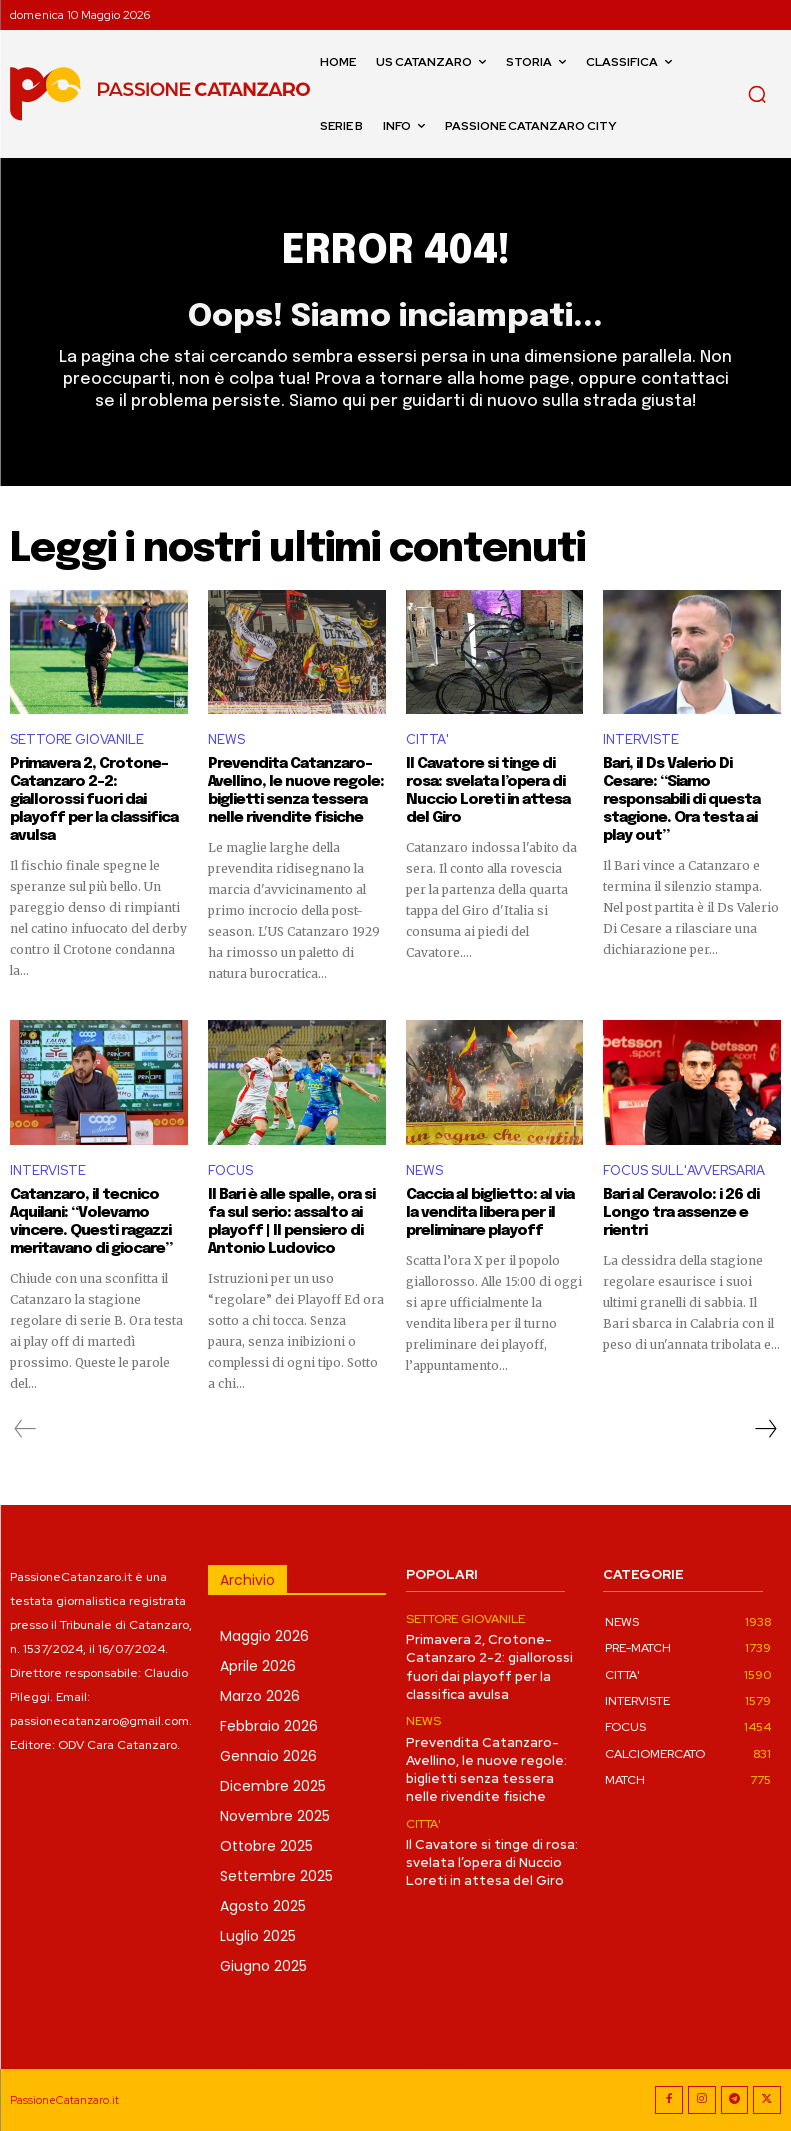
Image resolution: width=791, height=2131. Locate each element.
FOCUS (230, 1170)
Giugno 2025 (263, 1965)
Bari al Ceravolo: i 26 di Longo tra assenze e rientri (681, 1212)
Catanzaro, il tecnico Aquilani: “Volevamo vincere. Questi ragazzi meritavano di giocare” (91, 1221)
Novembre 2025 (275, 1815)
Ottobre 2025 (266, 1845)
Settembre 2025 (276, 1875)
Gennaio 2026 (268, 1755)
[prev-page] (25, 1428)
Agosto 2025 (263, 1905)
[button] (757, 94)
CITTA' (427, 739)
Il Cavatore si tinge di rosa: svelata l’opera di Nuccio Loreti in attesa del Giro (487, 791)
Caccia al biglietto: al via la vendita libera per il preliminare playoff (490, 1212)
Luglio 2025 (258, 1935)
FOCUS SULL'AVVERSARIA (684, 1170)
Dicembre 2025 (273, 1785)
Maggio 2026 (264, 1635)
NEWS (226, 739)
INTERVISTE (641, 739)
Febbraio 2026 (269, 1725)
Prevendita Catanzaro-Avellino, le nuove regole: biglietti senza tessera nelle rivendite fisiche (296, 791)
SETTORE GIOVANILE (77, 739)
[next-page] (765, 1428)
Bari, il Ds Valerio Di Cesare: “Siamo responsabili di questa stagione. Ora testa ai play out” (681, 800)
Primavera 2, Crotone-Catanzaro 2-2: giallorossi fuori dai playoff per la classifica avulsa (94, 800)
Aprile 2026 (258, 1665)
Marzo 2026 (260, 1695)
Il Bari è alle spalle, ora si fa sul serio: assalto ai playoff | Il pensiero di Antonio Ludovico (291, 1221)
